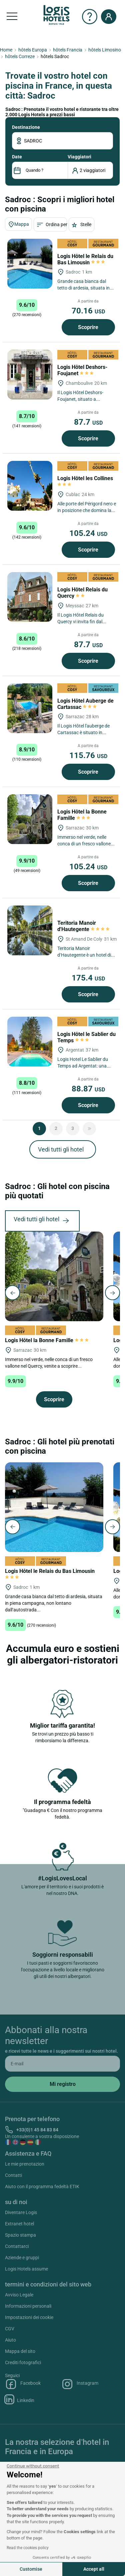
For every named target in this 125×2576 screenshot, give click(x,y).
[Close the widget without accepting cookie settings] (32, 2466)
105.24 (88, 533)
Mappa (18, 224)
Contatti (13, 2175)
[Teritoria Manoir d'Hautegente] (29, 930)
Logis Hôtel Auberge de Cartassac (85, 704)
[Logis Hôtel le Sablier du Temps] (29, 1042)
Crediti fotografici (23, 2362)
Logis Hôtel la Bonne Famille (82, 815)
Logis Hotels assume (26, 2269)
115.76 (88, 755)
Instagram (79, 2384)
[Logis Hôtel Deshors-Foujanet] (29, 374)
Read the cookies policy (28, 2547)
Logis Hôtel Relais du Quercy (82, 592)
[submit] (62, 2084)
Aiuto (10, 2340)
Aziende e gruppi (22, 2257)
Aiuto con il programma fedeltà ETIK (42, 2186)
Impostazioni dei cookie (29, 2317)
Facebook (23, 2384)
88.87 (88, 1088)
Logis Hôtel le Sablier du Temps (86, 1037)
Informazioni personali (28, 2306)
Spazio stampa (20, 2235)
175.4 (88, 978)
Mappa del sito (20, 2351)
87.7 (88, 422)
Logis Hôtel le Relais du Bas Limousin (85, 259)
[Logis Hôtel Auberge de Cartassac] (29, 708)
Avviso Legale (19, 2294)
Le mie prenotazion (24, 2164)
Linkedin (19, 2399)
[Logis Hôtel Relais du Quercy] (29, 597)
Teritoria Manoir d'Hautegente (84, 926)
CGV (9, 2328)
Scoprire (88, 327)
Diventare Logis (21, 2212)
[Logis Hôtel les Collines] (29, 486)
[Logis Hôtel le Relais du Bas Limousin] (29, 264)
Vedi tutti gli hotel (61, 1149)
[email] (62, 2064)
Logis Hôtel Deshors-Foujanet (82, 370)
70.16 (88, 310)
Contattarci (17, 2246)
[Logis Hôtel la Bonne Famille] (29, 819)
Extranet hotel (19, 2223)
